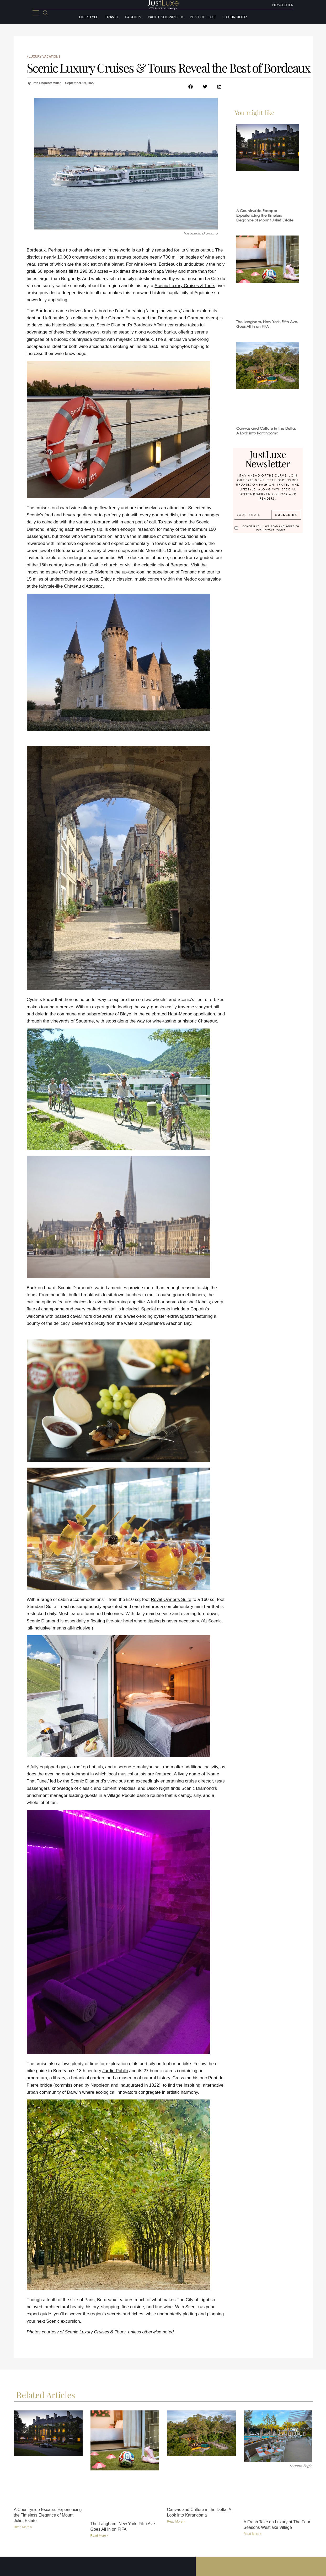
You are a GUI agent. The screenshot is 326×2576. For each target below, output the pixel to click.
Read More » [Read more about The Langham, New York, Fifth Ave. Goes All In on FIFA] (99, 2535)
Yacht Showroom (166, 17)
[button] (190, 86)
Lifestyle (89, 17)
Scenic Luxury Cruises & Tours (184, 285)
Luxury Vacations (45, 56)
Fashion (133, 17)
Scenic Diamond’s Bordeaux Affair (130, 324)
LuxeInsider (234, 17)
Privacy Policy (274, 529)
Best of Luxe (203, 17)
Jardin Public (115, 2070)
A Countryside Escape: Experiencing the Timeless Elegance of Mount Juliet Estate (265, 215)
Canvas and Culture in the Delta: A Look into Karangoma (266, 430)
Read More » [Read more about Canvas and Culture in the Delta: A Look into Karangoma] (176, 2521)
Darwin (74, 2092)
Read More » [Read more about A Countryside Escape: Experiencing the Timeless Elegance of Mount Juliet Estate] (23, 2527)
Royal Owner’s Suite (171, 1599)
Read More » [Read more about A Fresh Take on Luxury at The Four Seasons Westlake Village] (253, 2534)
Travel (112, 17)
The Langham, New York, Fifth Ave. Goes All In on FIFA (267, 324)
